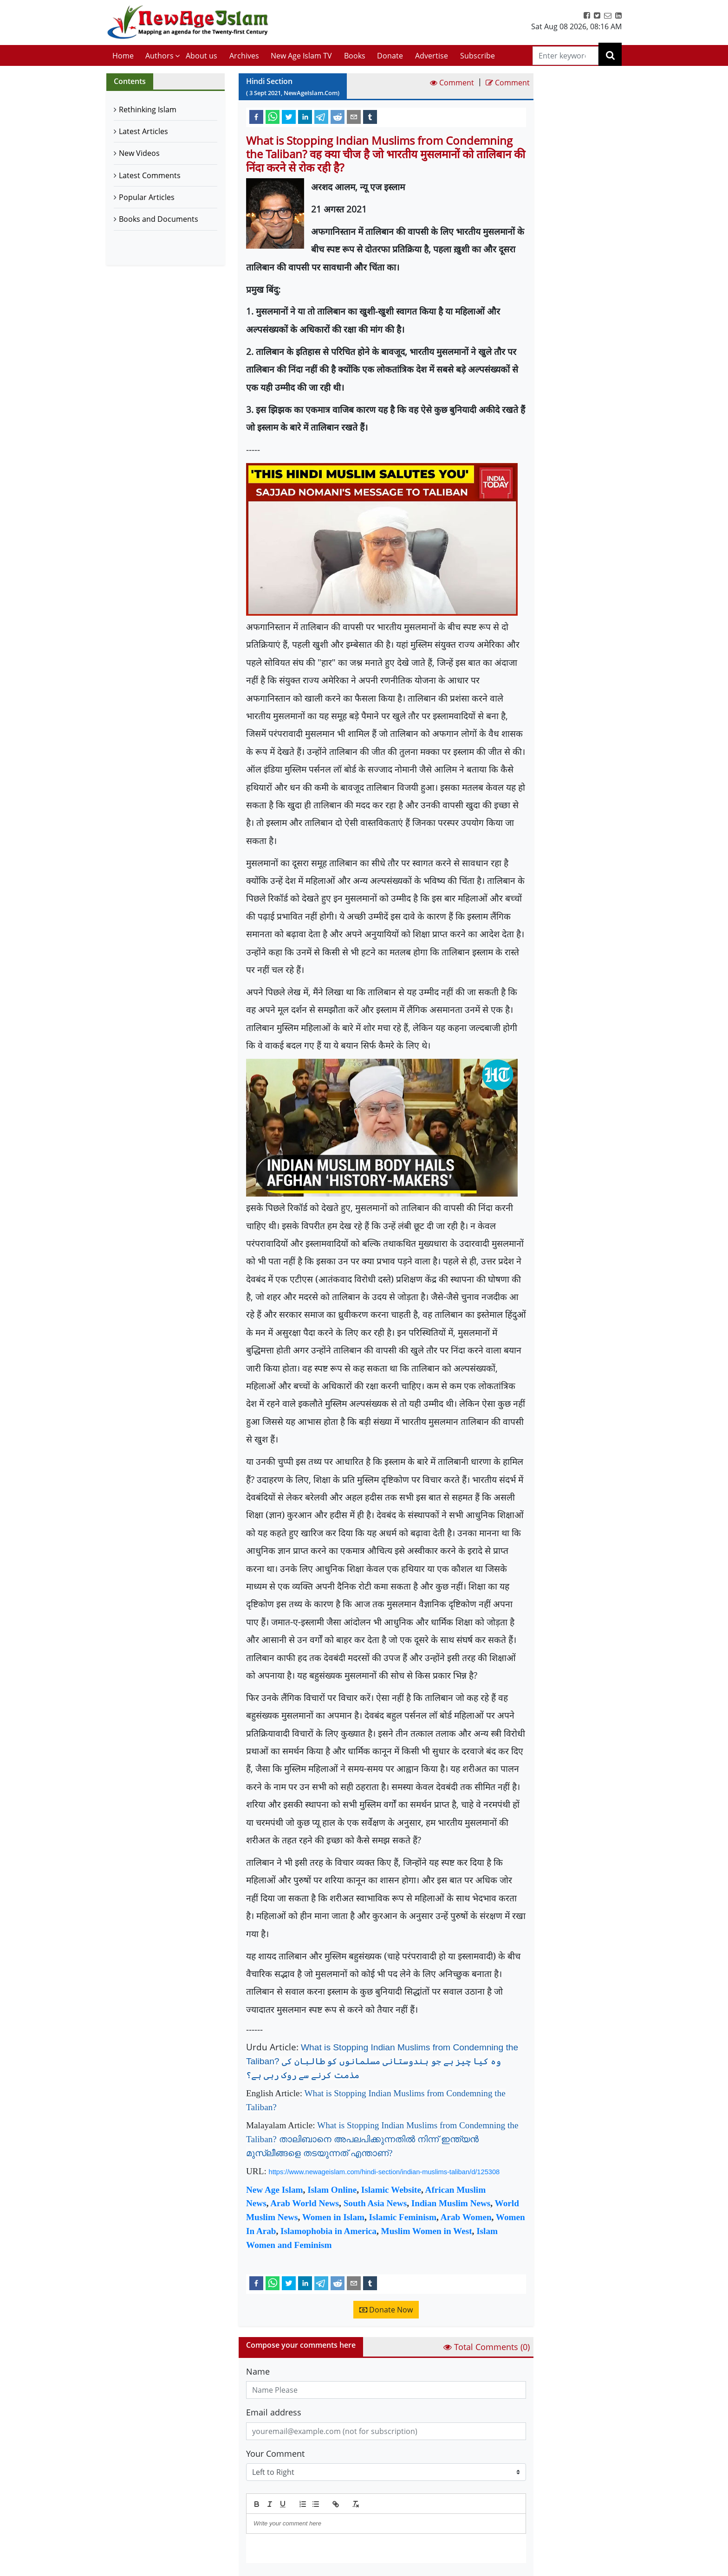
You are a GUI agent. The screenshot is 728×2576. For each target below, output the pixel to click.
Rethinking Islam (147, 109)
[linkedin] (305, 116)
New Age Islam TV (301, 56)
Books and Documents (158, 219)
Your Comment (275, 2453)
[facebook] (256, 116)
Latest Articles (143, 131)
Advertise (431, 56)
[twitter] (289, 116)
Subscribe (477, 56)
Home (123, 56)
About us (201, 56)
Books (354, 56)
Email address (273, 2412)
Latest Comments (150, 175)
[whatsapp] (273, 116)
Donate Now (386, 2310)
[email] (354, 116)
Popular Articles (147, 197)
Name (258, 2371)
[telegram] (321, 116)
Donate (390, 56)
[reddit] (337, 116)
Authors (159, 56)
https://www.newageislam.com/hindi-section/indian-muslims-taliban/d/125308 (384, 2172)
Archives (244, 56)
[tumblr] (370, 116)
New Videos (139, 153)
